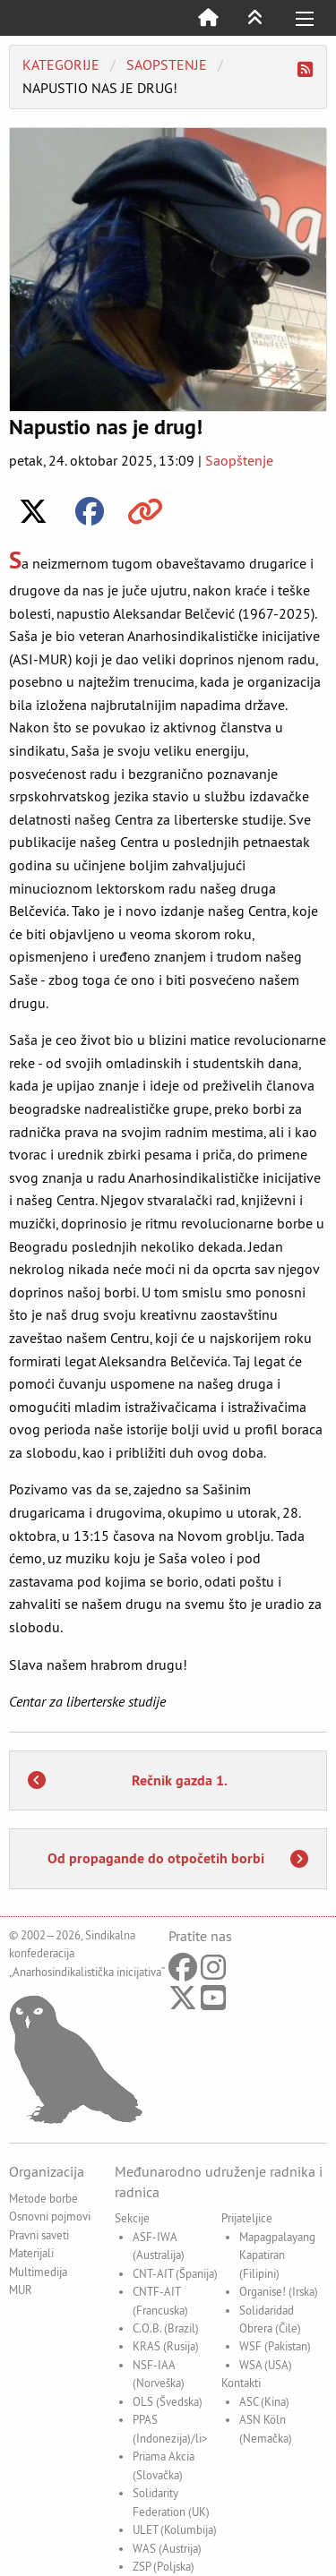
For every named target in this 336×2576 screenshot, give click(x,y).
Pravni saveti (39, 2235)
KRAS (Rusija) (166, 2346)
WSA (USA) (265, 2365)
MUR (20, 2289)
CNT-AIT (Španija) (175, 2273)
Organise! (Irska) (278, 2291)
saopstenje (166, 64)
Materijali (31, 2253)
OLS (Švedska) (167, 2401)
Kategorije (60, 64)
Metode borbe (43, 2198)
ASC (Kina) (264, 2401)
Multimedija (38, 2271)
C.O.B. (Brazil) (166, 2328)
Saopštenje (239, 460)
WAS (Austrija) (167, 2548)
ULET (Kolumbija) (175, 2529)
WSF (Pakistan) (275, 2346)
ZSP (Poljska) (163, 2566)
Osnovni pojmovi (49, 2216)
